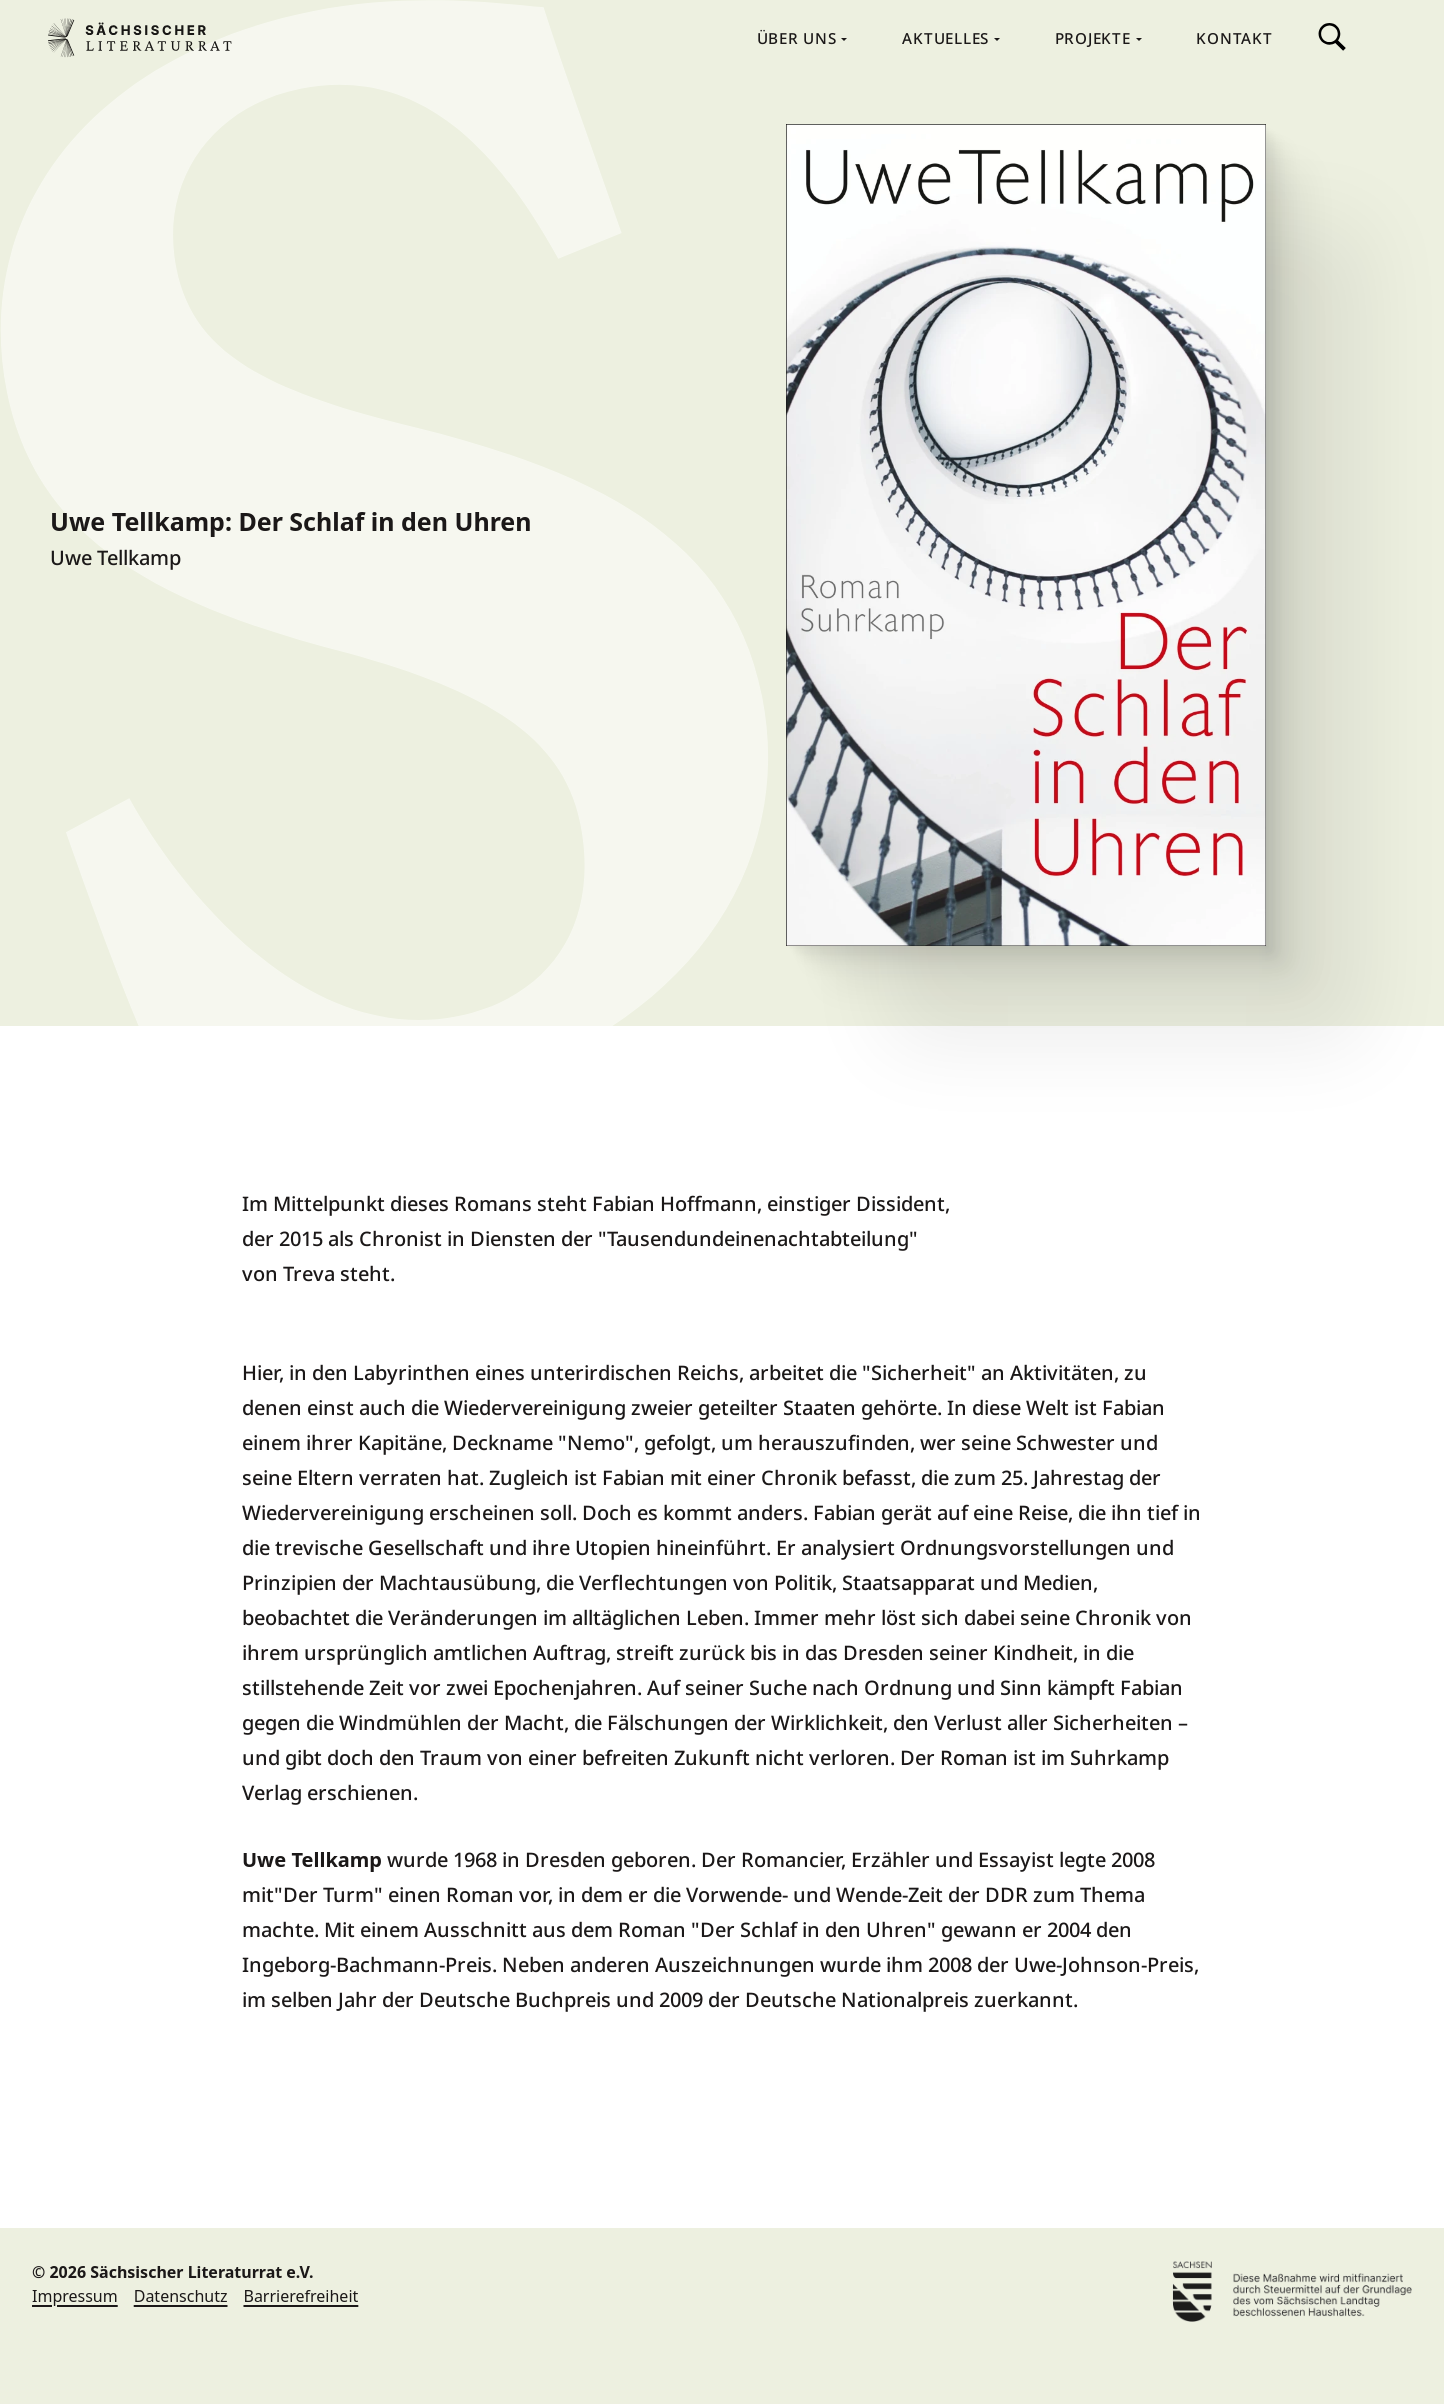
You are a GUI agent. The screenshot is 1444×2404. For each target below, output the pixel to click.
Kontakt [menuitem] (1234, 38)
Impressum (75, 2296)
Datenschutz (181, 2296)
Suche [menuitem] (1332, 37)
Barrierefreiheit (300, 2296)
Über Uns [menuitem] (799, 38)
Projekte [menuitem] (1095, 38)
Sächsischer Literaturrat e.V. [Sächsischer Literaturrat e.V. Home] (148, 38)
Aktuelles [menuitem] (948, 38)
